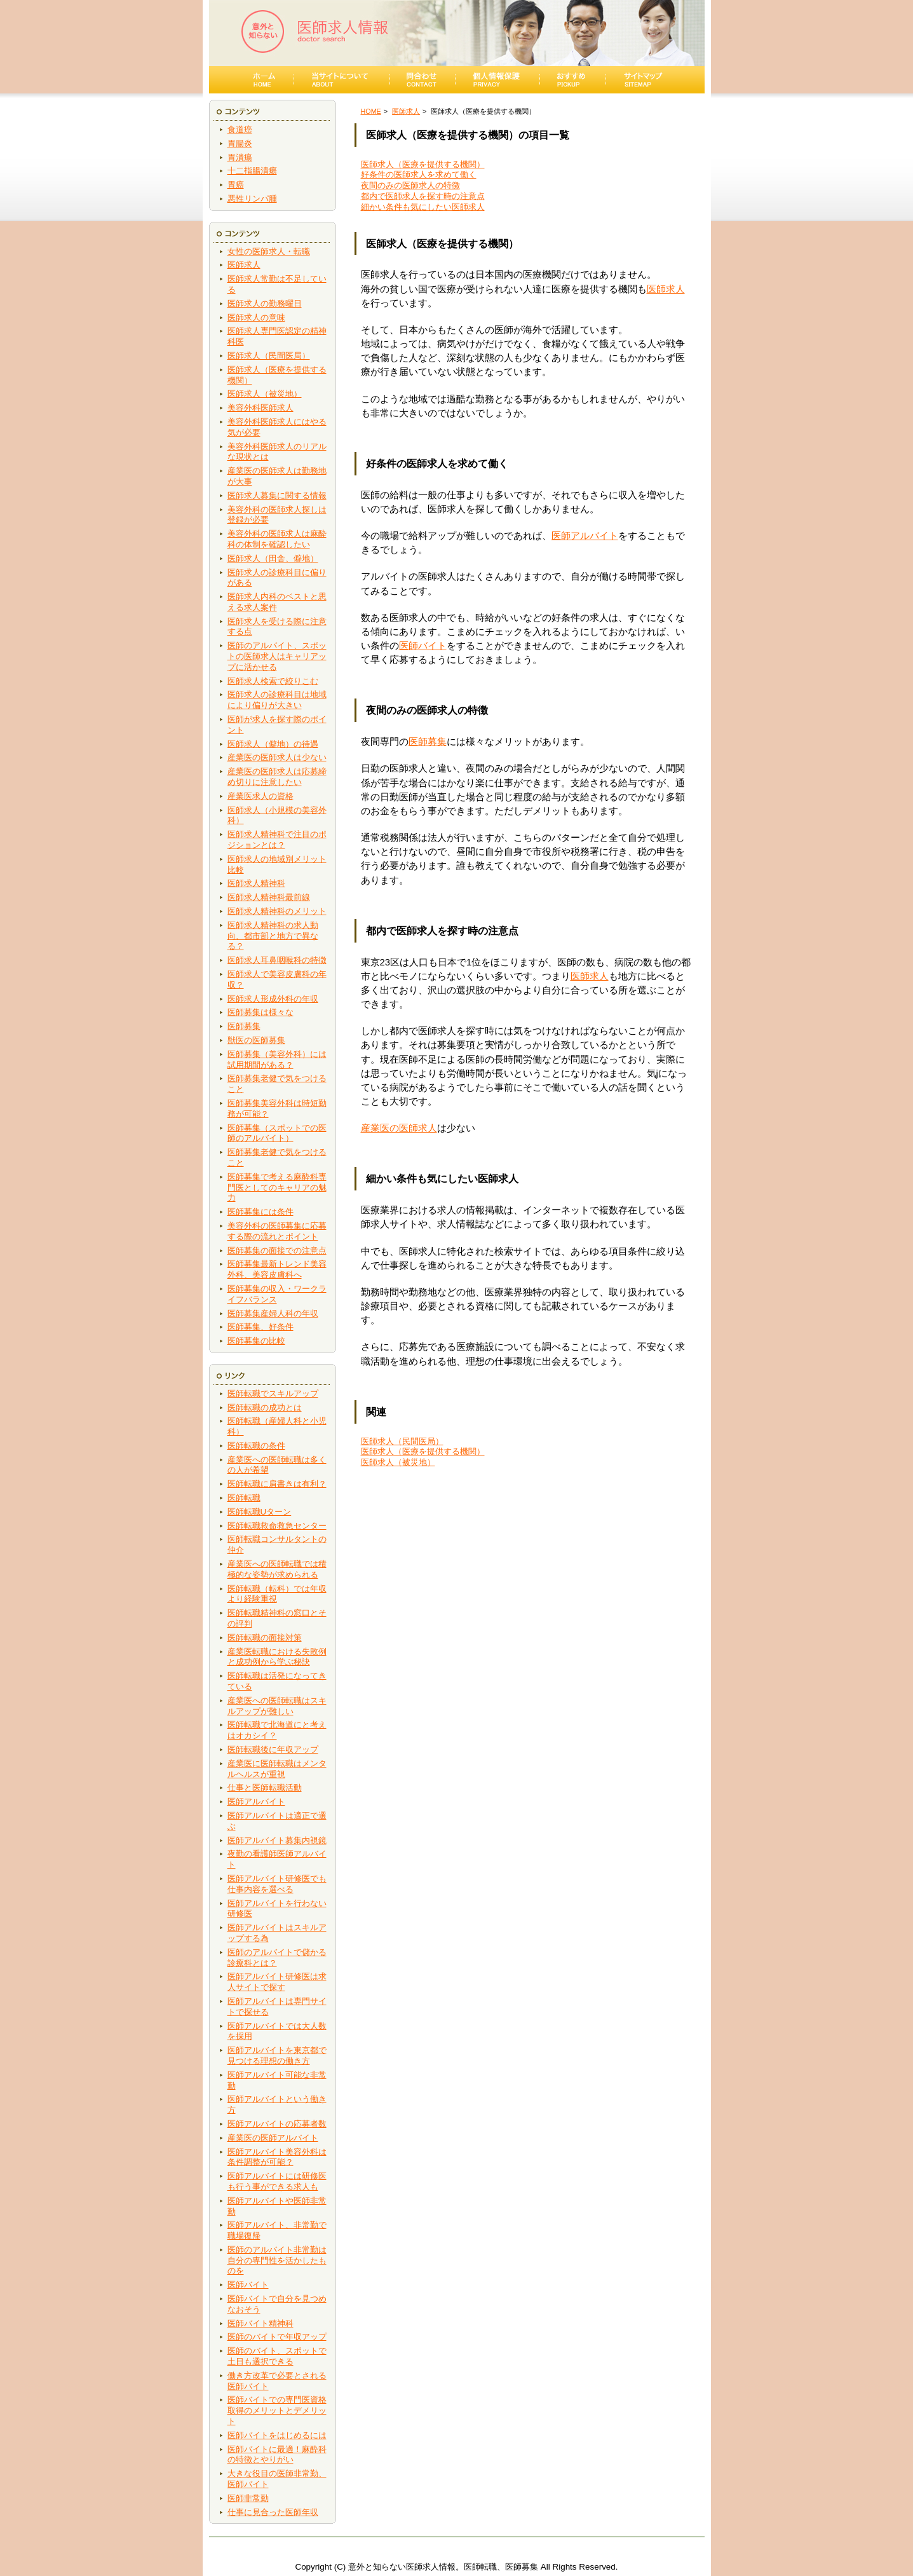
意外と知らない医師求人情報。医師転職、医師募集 (443, 2567)
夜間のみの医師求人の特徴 (410, 185)
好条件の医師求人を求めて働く (419, 174)
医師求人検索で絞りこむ (272, 681)
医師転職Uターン (259, 1511)
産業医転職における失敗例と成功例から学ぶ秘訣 (277, 1657)
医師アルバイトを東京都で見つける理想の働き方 (277, 2055)
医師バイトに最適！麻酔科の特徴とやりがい (277, 2454)
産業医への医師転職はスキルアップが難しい (277, 1706)
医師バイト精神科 (260, 2323)
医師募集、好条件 (260, 1327)
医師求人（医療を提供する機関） (423, 164)
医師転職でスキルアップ (272, 1393)
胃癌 (235, 184)
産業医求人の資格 (260, 796)
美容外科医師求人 (260, 407)
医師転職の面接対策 (264, 1637)
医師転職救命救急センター (277, 1525)
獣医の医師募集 (256, 1040)
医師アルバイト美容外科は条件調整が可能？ (277, 2157)
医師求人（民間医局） (268, 355)
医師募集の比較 (256, 1341)
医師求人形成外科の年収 (272, 999)
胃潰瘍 (239, 157)
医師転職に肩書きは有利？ (277, 1484)
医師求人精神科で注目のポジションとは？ (277, 839)
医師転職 (243, 1498)
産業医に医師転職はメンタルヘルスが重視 (277, 1769)
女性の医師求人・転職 (268, 251)
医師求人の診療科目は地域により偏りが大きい (277, 700)
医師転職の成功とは (264, 1407)
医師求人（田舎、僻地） (272, 558)
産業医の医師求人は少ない (277, 757)
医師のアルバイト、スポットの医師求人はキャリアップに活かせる (277, 656)
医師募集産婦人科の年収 (272, 1313)
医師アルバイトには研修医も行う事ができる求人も (277, 2181)
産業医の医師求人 (399, 1128)
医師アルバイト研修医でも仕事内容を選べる (277, 1884)
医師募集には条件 (260, 1211)
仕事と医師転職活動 (264, 1787)
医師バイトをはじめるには (277, 2435)
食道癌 (239, 129)
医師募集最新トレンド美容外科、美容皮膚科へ (277, 1269)
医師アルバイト (256, 1801)
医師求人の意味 (256, 317)
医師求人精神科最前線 (268, 897)
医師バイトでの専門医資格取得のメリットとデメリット (277, 2410)
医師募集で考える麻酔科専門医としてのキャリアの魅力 (277, 1187)
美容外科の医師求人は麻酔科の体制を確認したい (277, 539)
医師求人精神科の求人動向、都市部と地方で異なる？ (272, 935)
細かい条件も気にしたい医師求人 (423, 207)
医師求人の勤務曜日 (264, 303)
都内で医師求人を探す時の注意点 (423, 196)
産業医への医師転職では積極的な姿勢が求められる (277, 1569)
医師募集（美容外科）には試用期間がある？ (277, 1059)
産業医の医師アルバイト (272, 2138)
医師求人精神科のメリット (277, 911)
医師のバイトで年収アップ (277, 2336)
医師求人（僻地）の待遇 (272, 744)
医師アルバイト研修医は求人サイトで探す (277, 1982)
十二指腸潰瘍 (252, 170)
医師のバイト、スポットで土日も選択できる (277, 2356)
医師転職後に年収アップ (272, 1749)
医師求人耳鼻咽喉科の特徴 (277, 960)
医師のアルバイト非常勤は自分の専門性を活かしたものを (277, 2260)
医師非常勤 (248, 2498)
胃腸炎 (239, 143)
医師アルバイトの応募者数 (277, 2124)
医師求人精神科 (256, 883)
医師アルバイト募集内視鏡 (277, 1840)
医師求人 (243, 264)
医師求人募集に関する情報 (277, 495)
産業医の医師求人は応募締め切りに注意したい (277, 777)
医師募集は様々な (260, 1012)
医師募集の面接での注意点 (277, 1250)
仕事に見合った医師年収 (272, 2512)
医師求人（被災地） (264, 394)
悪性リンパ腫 (252, 198)
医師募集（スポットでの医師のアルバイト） (277, 1133)
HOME (371, 111)
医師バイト (248, 2284)
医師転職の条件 (256, 1445)
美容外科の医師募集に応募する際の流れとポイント (277, 1231)
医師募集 (243, 1026)
